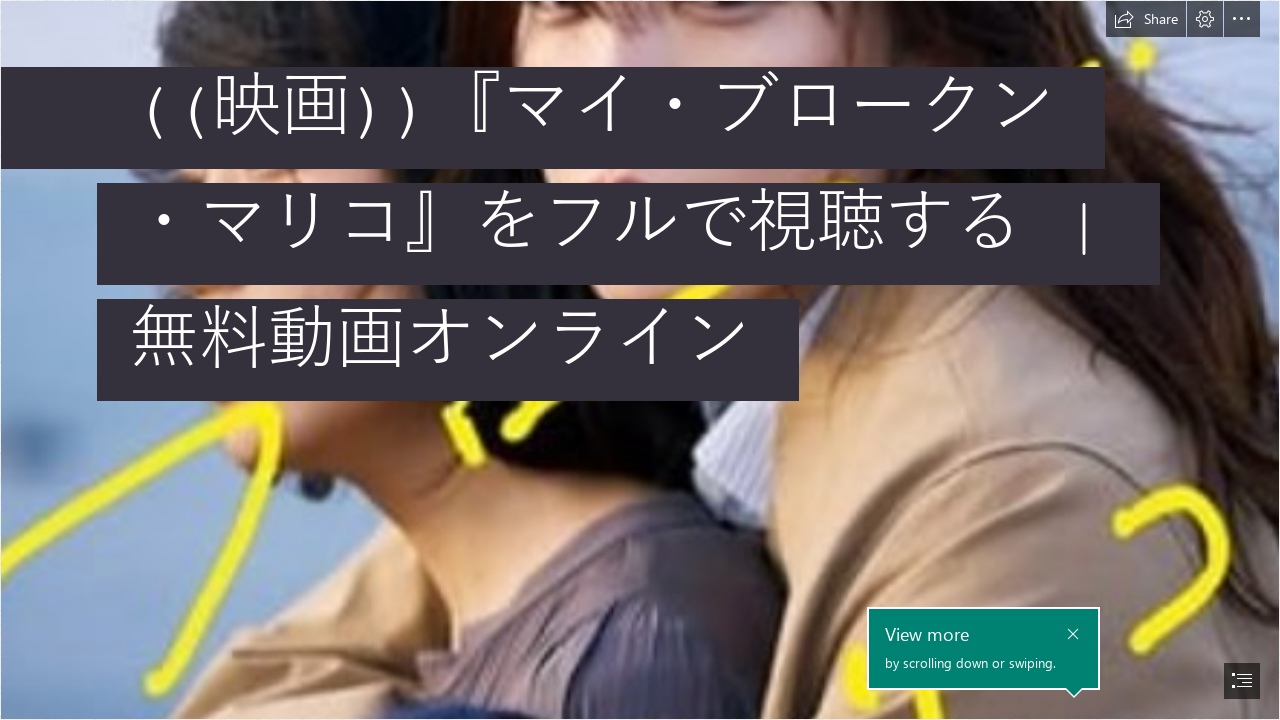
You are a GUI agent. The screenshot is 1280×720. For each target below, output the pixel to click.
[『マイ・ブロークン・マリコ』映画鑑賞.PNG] (640, 360)
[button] (1146, 19)
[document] (640, 360)
